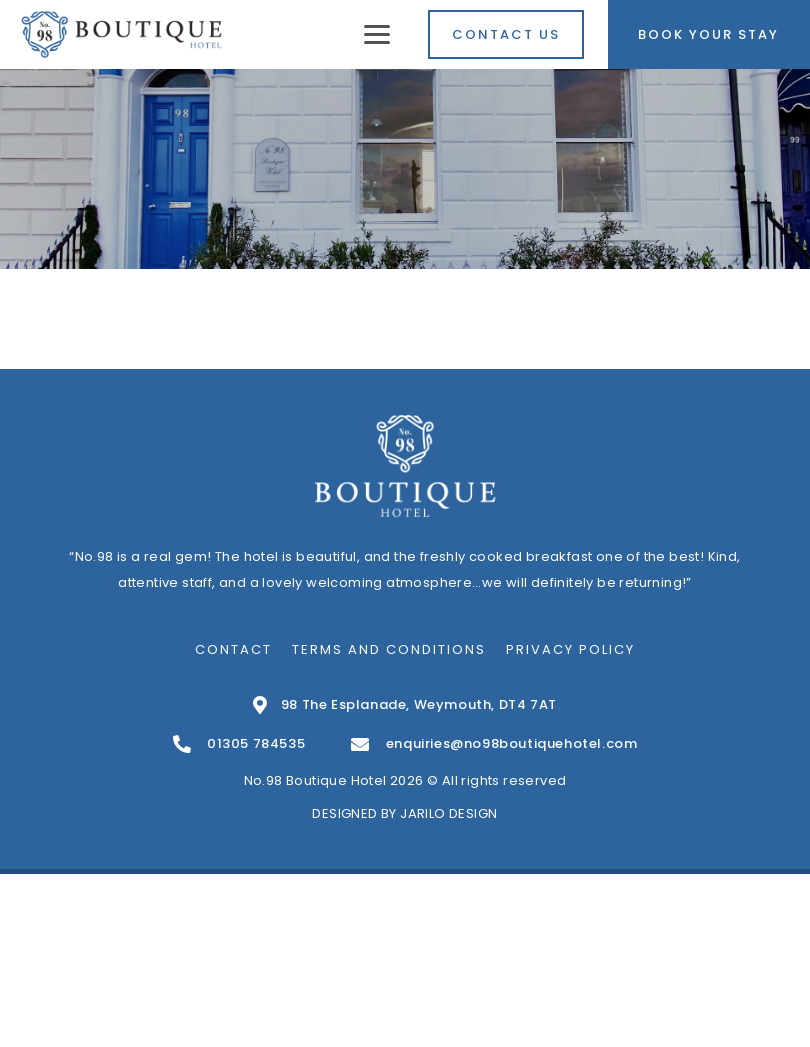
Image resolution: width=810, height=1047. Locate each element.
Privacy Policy (570, 649)
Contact (233, 649)
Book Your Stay (708, 34)
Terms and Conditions (389, 649)
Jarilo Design (448, 813)
